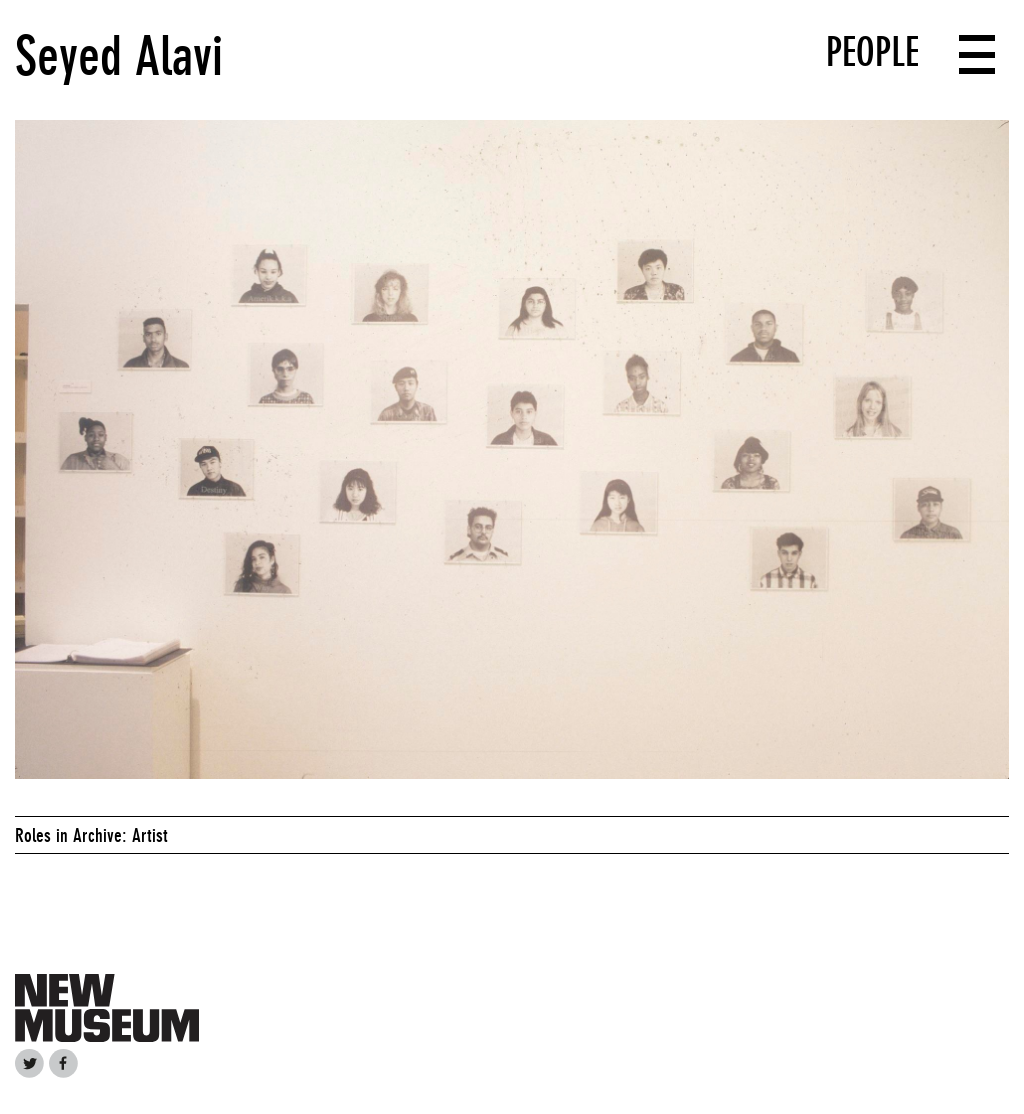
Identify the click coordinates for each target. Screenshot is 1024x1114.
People (872, 52)
